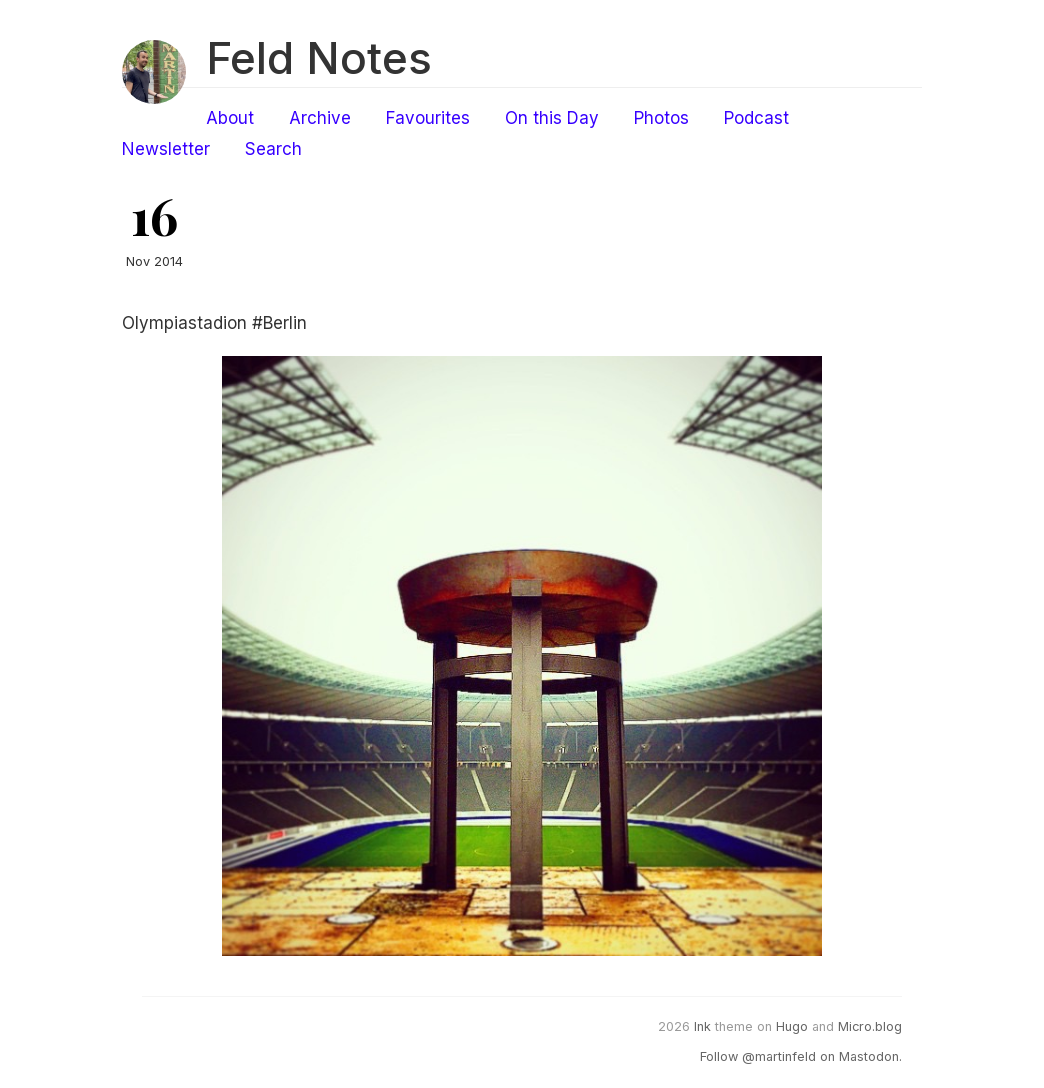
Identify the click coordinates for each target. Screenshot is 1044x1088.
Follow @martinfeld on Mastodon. (801, 1056)
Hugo (792, 1026)
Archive (320, 118)
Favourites (428, 118)
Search (273, 149)
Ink (702, 1026)
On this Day (552, 118)
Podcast (756, 118)
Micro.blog (870, 1026)
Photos (661, 118)
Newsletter (166, 149)
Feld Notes (319, 58)
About (230, 118)
